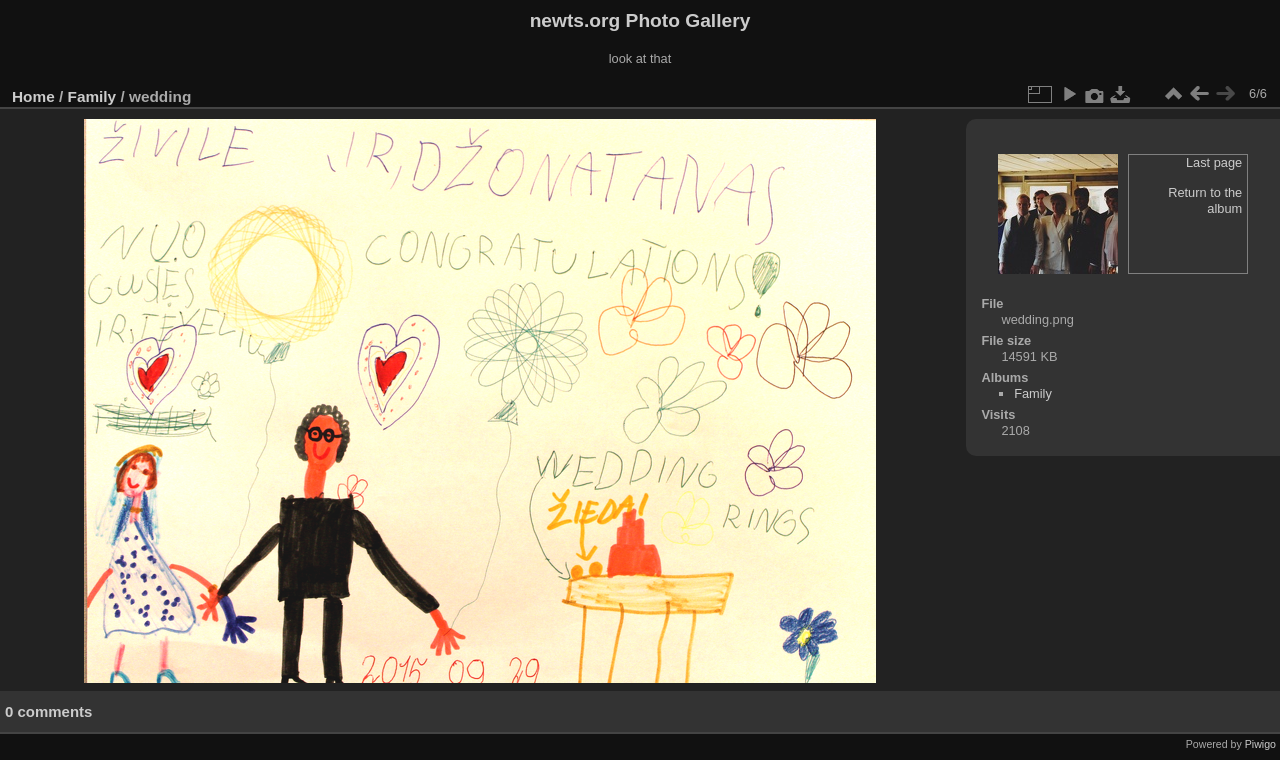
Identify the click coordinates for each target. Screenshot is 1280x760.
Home (33, 96)
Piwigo (1260, 744)
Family (92, 96)
